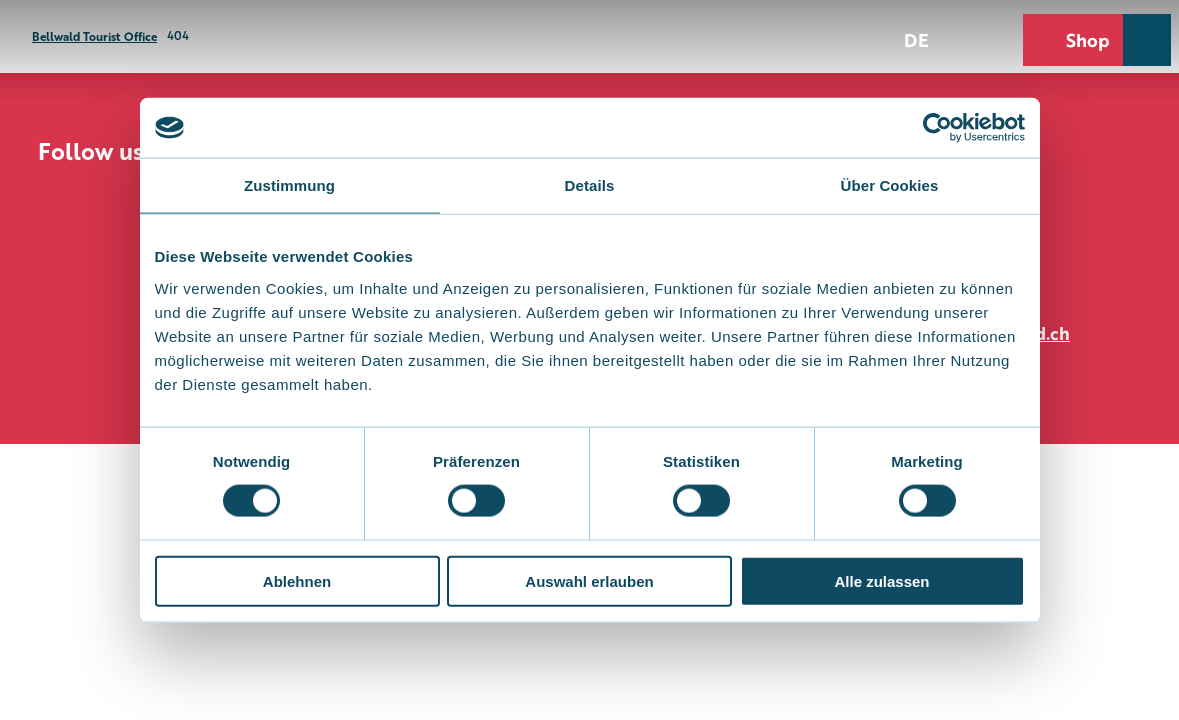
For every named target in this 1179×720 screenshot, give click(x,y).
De (916, 39)
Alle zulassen (881, 580)
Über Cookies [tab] (890, 185)
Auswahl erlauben (589, 580)
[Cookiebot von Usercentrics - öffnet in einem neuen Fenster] (937, 128)
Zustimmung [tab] (289, 185)
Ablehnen (297, 580)
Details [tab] (590, 185)
